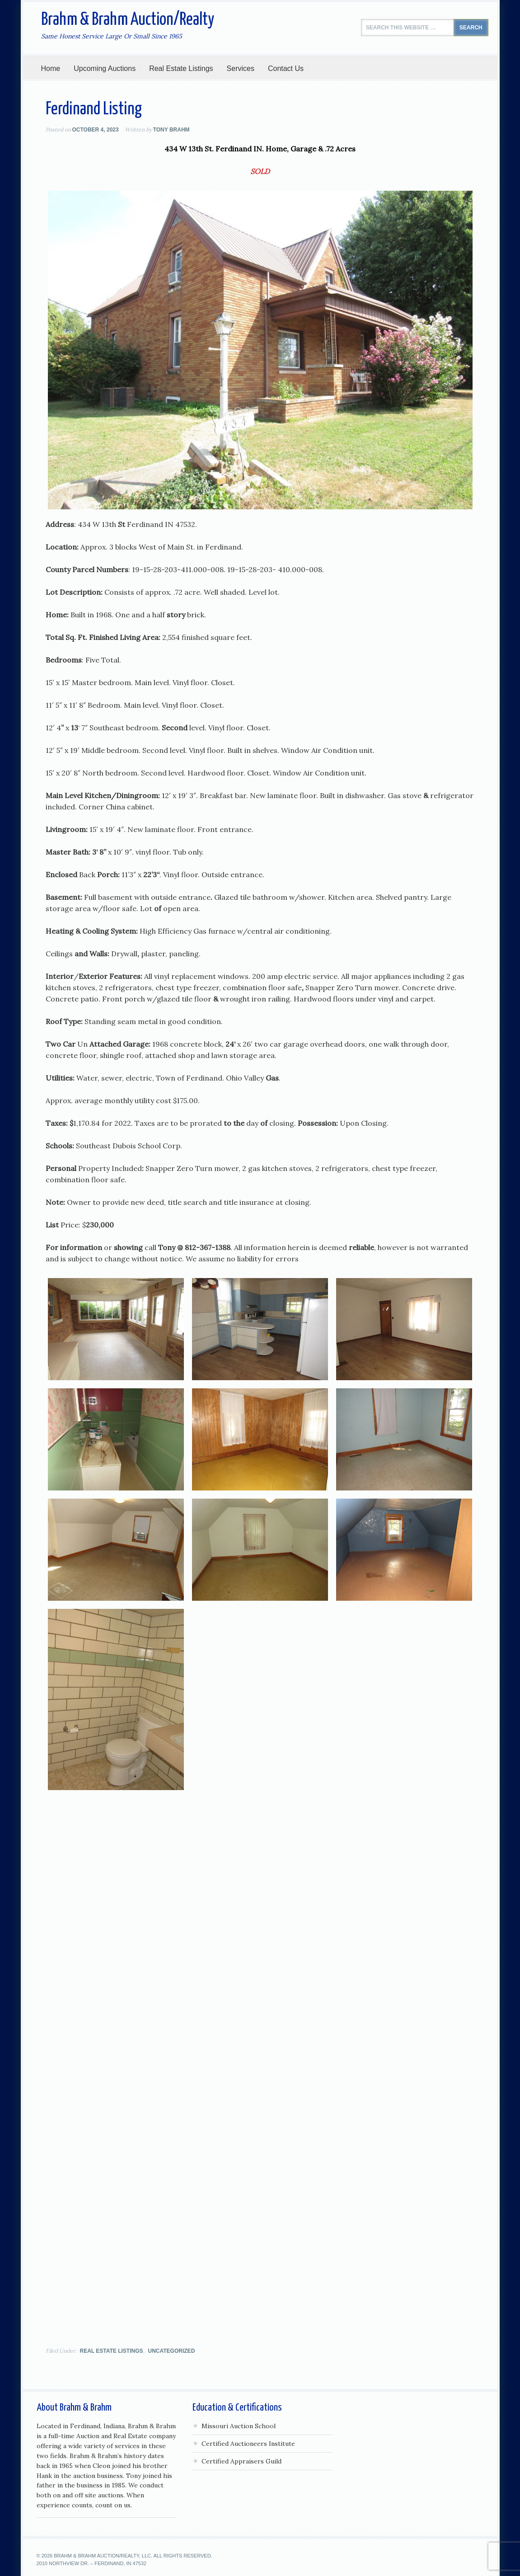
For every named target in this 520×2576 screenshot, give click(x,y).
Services (237, 68)
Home (51, 68)
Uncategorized (171, 2349)
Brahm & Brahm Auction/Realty (127, 20)
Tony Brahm (171, 130)
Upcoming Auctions (101, 68)
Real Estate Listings (181, 68)
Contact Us (286, 68)
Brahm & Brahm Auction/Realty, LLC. (103, 2554)
